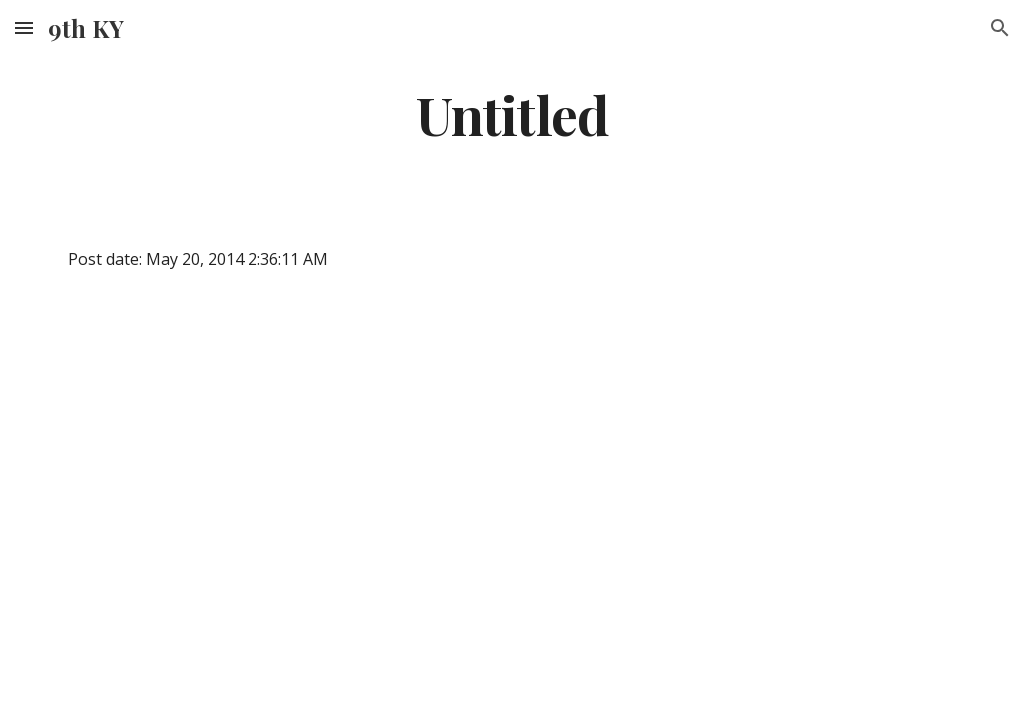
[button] (24, 27)
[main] (512, 113)
